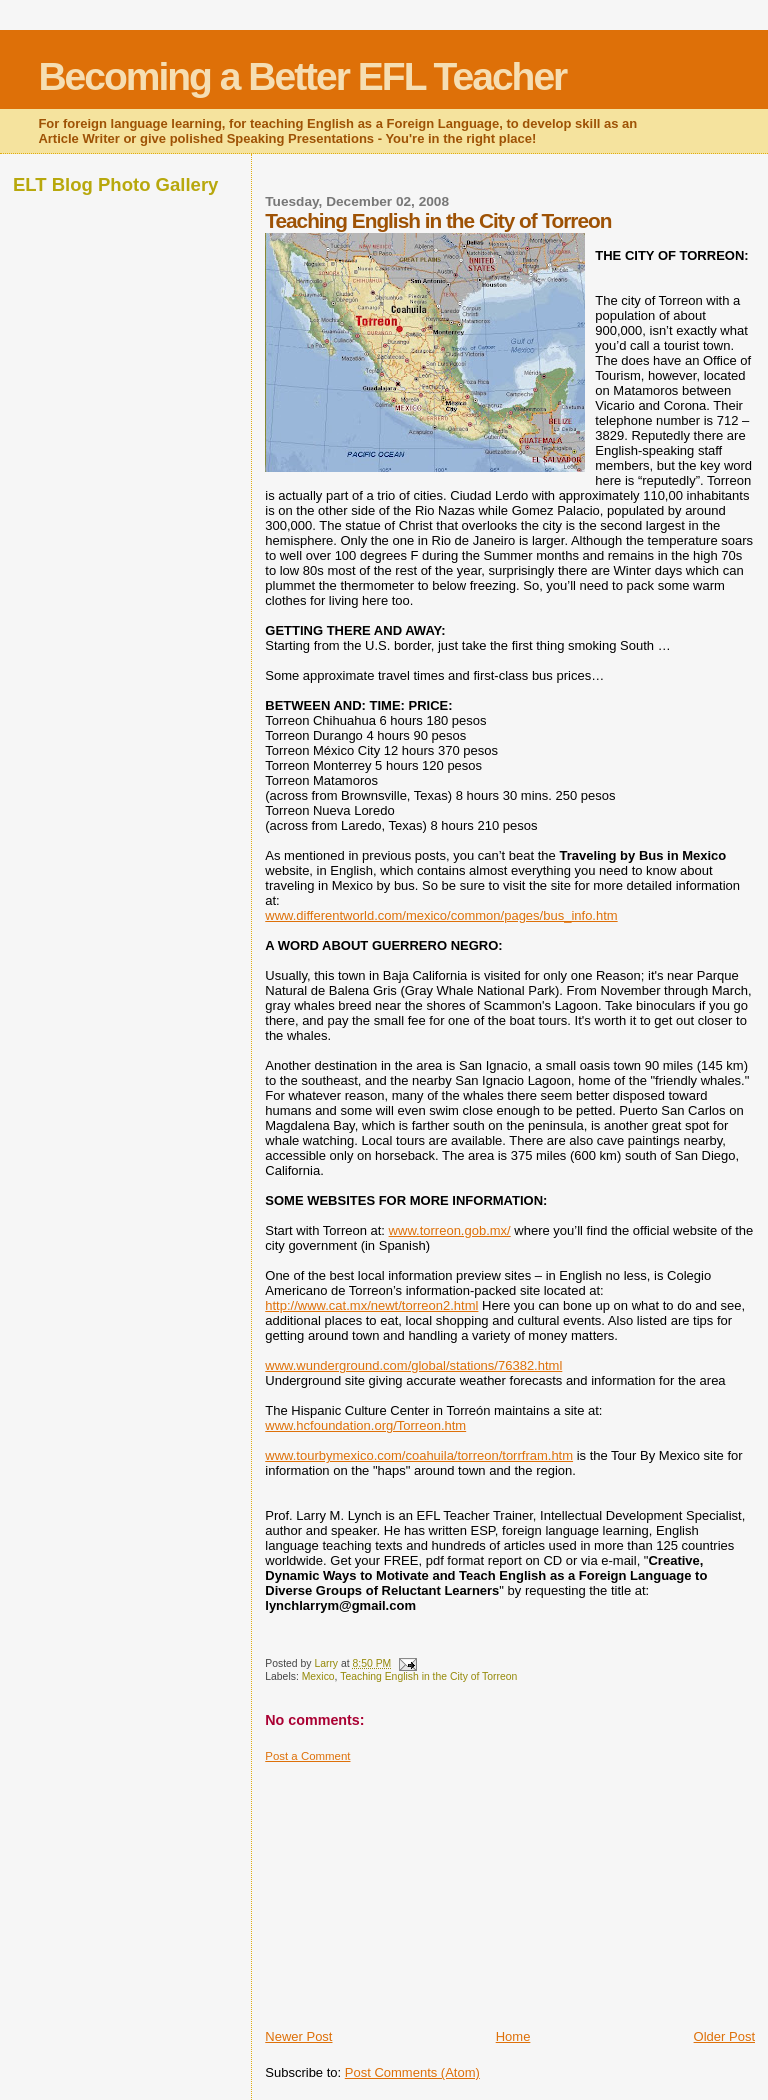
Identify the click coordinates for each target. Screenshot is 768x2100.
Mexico (318, 1676)
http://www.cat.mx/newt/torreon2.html (371, 1305)
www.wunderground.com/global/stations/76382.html (413, 1365)
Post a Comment (307, 1756)
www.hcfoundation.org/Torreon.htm (365, 1425)
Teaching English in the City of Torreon (428, 1676)
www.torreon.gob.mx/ (450, 1230)
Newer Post (298, 2036)
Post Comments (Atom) (412, 2072)
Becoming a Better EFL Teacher (302, 76)
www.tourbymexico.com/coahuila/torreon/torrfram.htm (419, 1455)
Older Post (724, 2036)
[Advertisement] (415, 1888)
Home (513, 2036)
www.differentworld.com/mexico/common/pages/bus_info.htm (441, 915)
